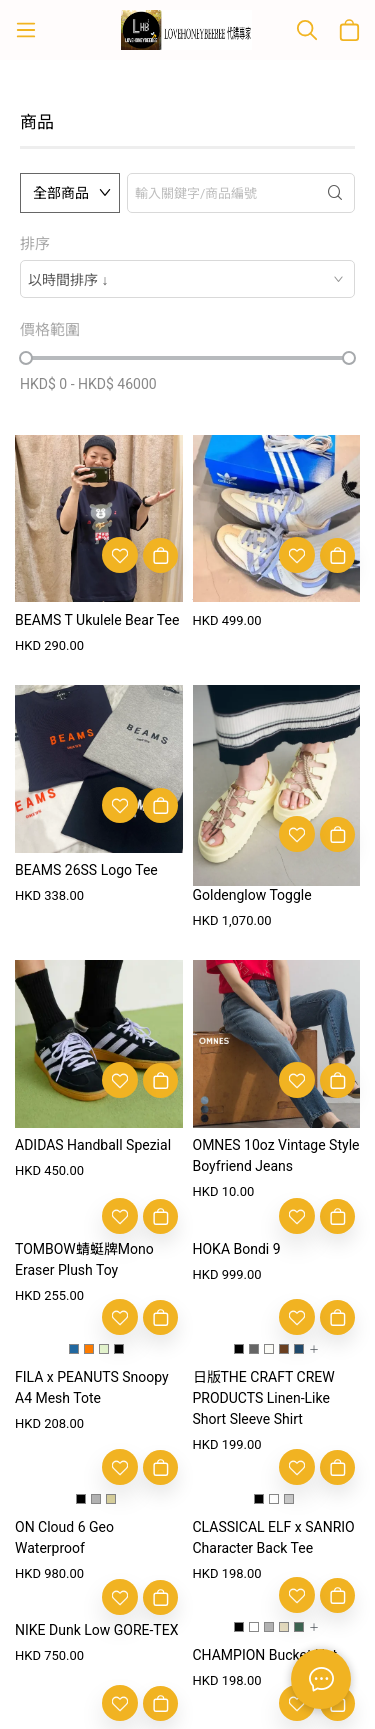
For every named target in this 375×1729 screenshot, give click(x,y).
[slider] (26, 358)
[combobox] (187, 279)
